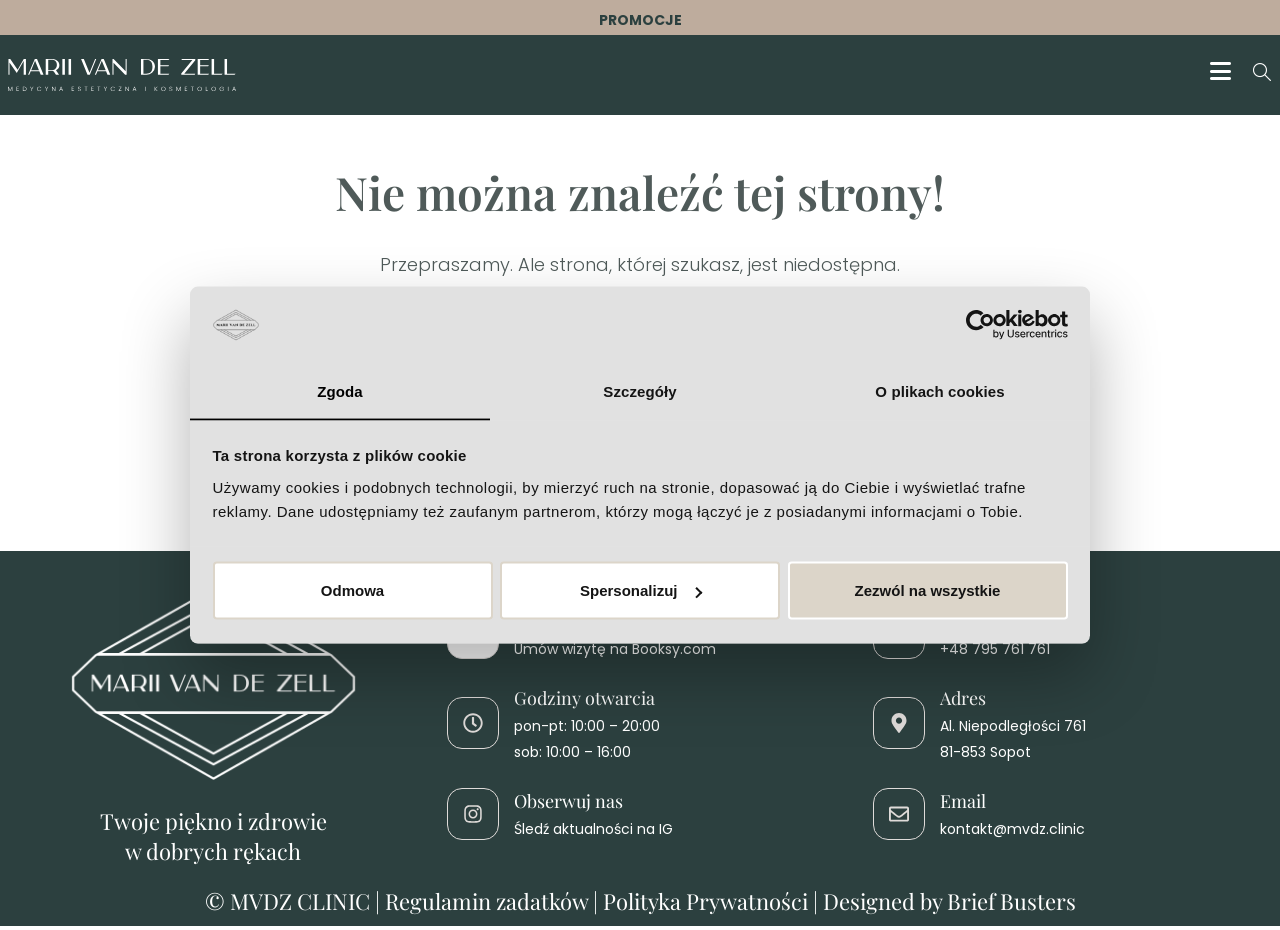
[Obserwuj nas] (473, 818)
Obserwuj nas (568, 805)
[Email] (899, 818)
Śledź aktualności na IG (593, 834)
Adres (963, 702)
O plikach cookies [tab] (939, 390)
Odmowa (352, 590)
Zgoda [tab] (340, 390)
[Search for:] (1255, 75)
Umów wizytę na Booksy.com (615, 653)
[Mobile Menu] (1224, 75)
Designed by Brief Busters (949, 905)
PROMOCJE (640, 20)
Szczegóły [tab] (639, 390)
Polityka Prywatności (705, 905)
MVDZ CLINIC (302, 905)
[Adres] (899, 728)
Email (963, 805)
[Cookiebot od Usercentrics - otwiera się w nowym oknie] (980, 324)
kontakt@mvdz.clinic (1012, 834)
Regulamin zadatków (486, 905)
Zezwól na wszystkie (928, 590)
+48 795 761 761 (995, 653)
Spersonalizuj (641, 590)
